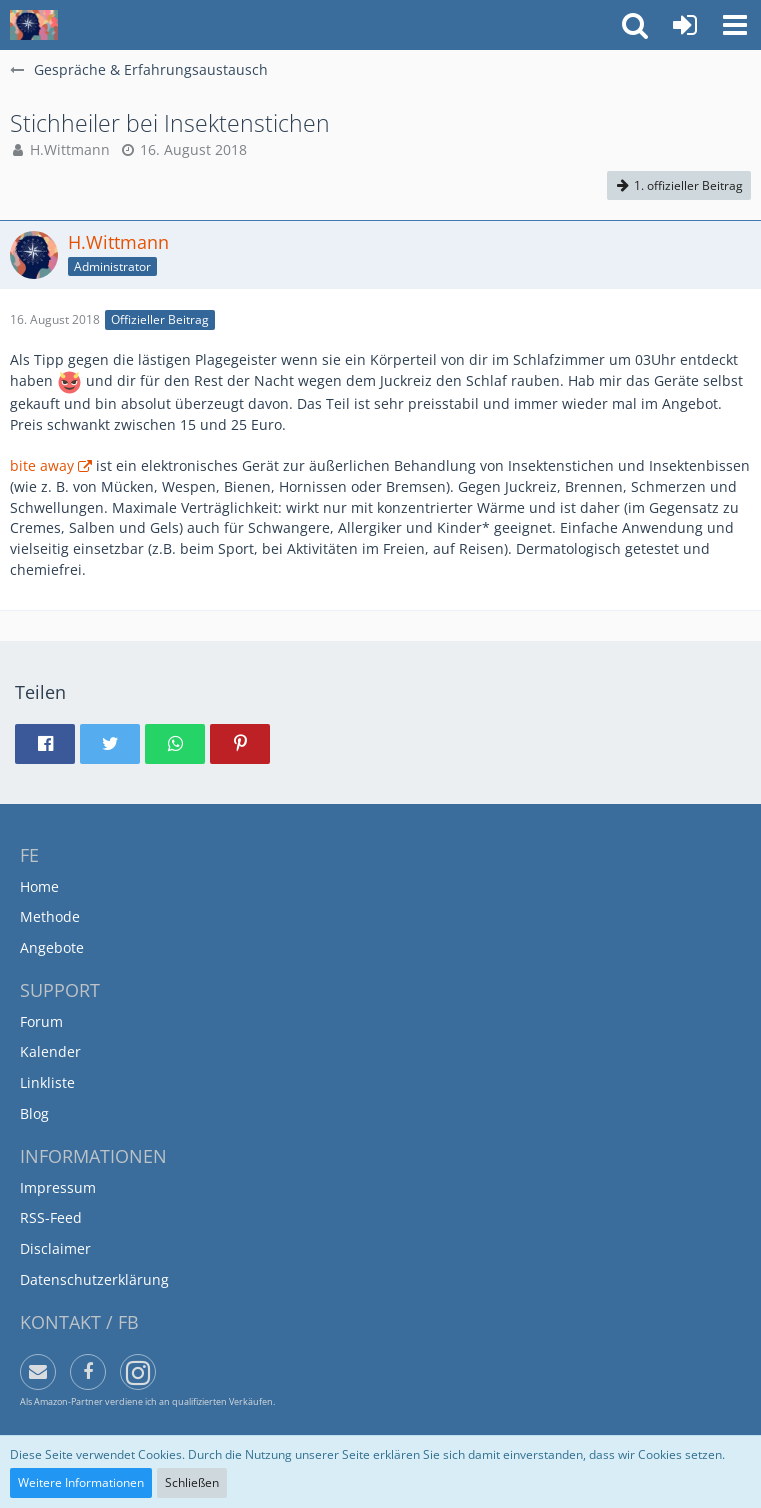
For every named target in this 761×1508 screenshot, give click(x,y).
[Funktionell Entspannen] (34, 25)
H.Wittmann (70, 149)
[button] (735, 25)
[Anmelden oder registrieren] (685, 25)
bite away (42, 465)
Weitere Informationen (81, 1482)
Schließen (192, 1482)
